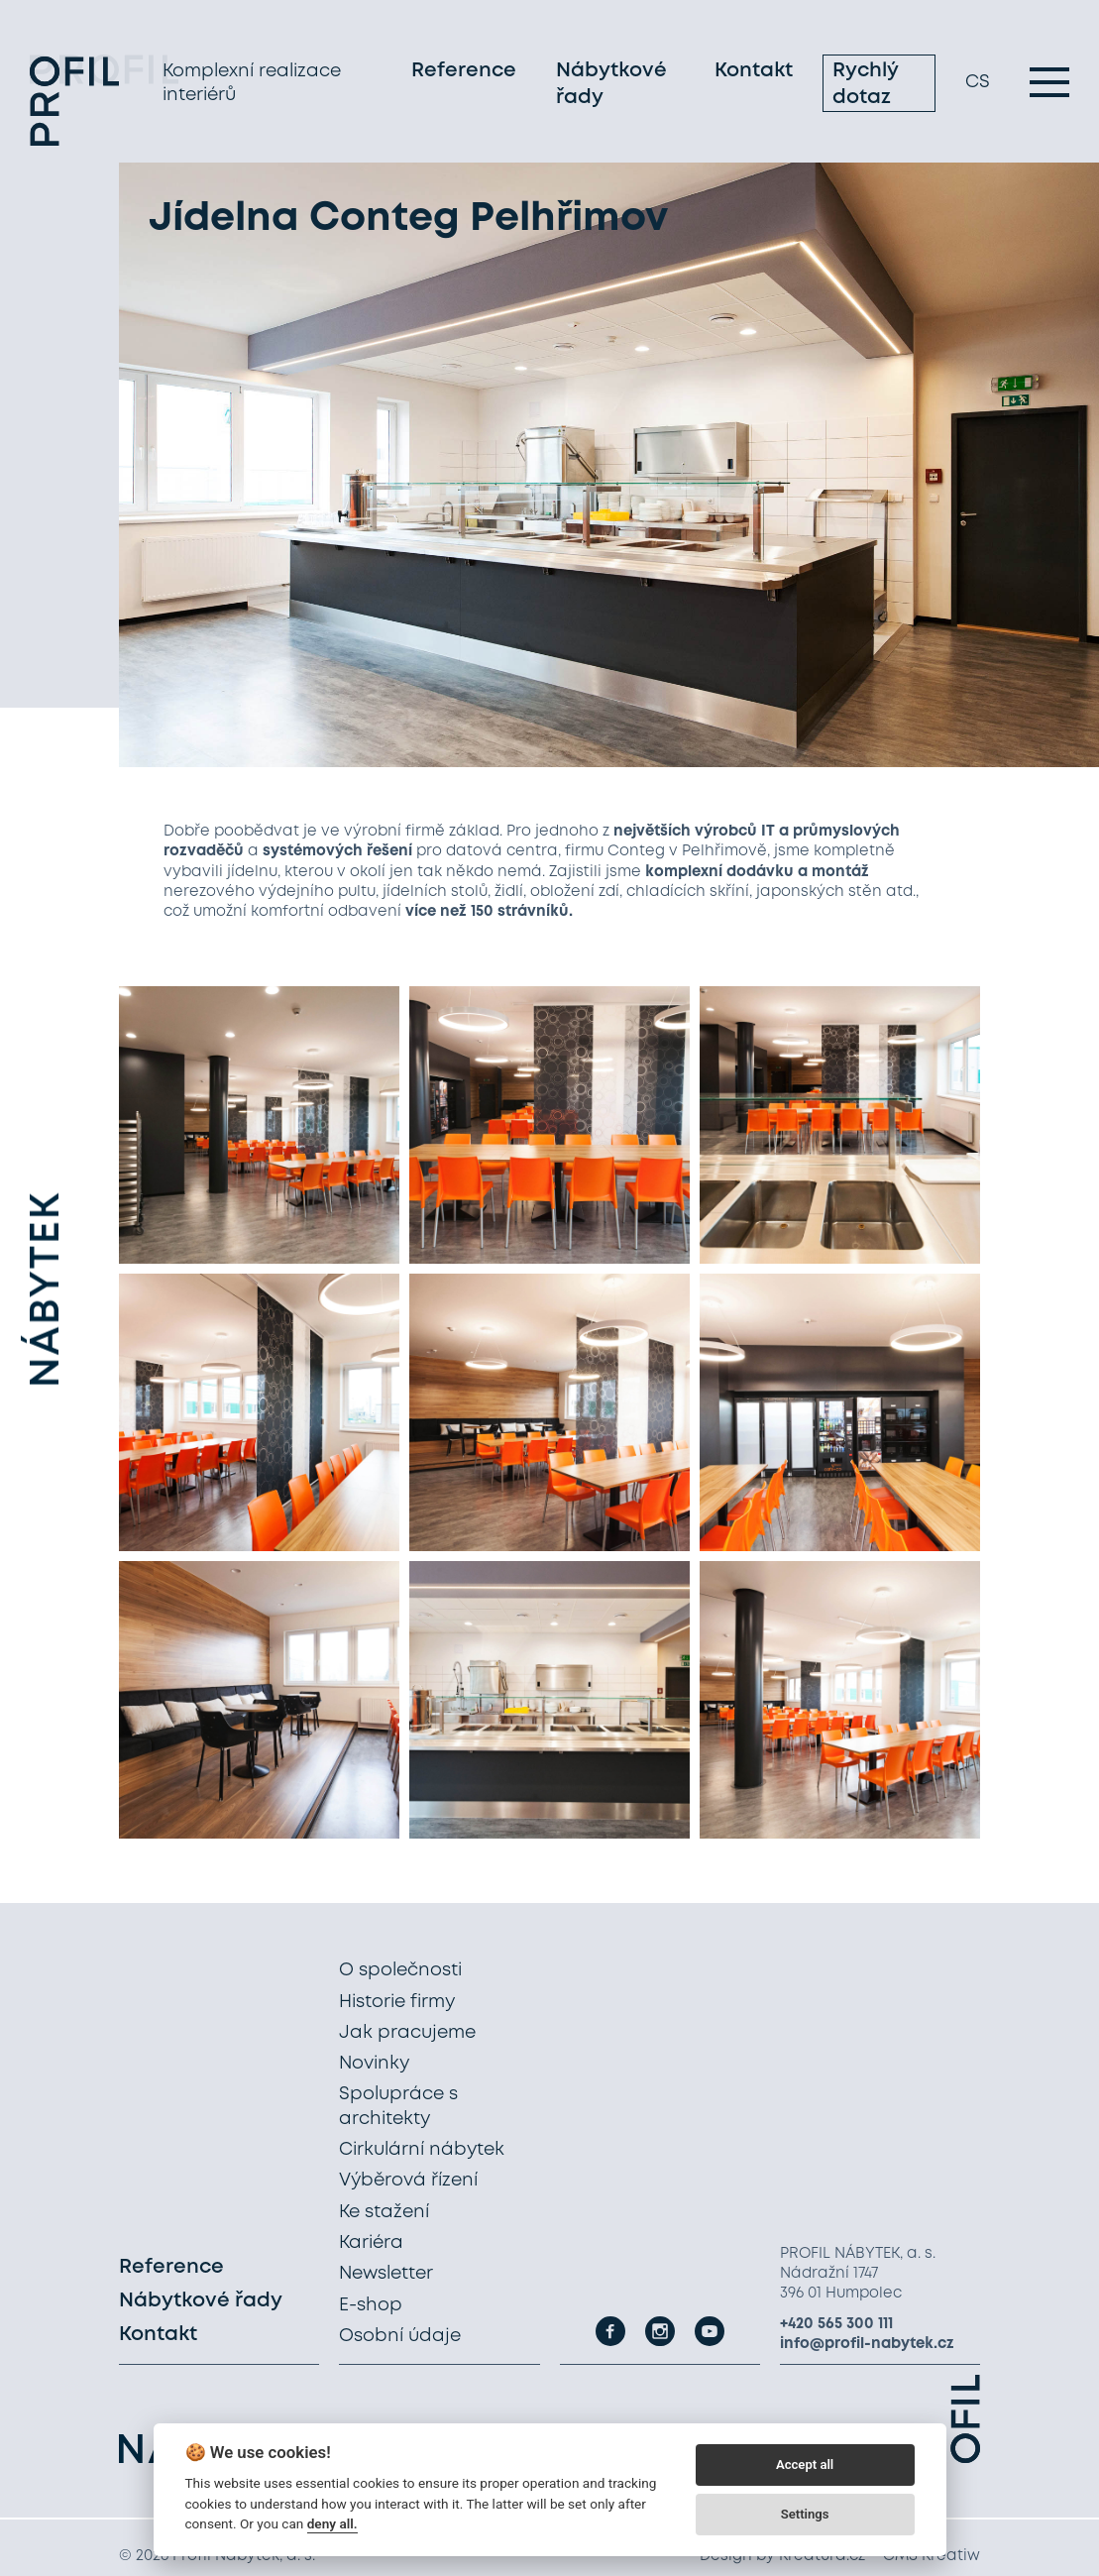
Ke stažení (384, 2212)
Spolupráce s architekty (398, 2106)
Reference (463, 73)
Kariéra (371, 2243)
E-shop (370, 2305)
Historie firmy (397, 2002)
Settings (805, 2514)
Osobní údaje (400, 2336)
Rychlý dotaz (865, 87)
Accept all (804, 2464)
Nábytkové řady (611, 87)
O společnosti (400, 1970)
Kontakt (753, 73)
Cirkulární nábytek (421, 2150)
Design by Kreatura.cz (782, 2556)
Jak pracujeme (407, 2033)
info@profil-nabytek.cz (867, 2344)
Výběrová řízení (408, 2180)
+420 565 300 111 (836, 2324)
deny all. (332, 2523)
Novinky (374, 2064)
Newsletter (386, 2274)
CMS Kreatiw (931, 2556)
